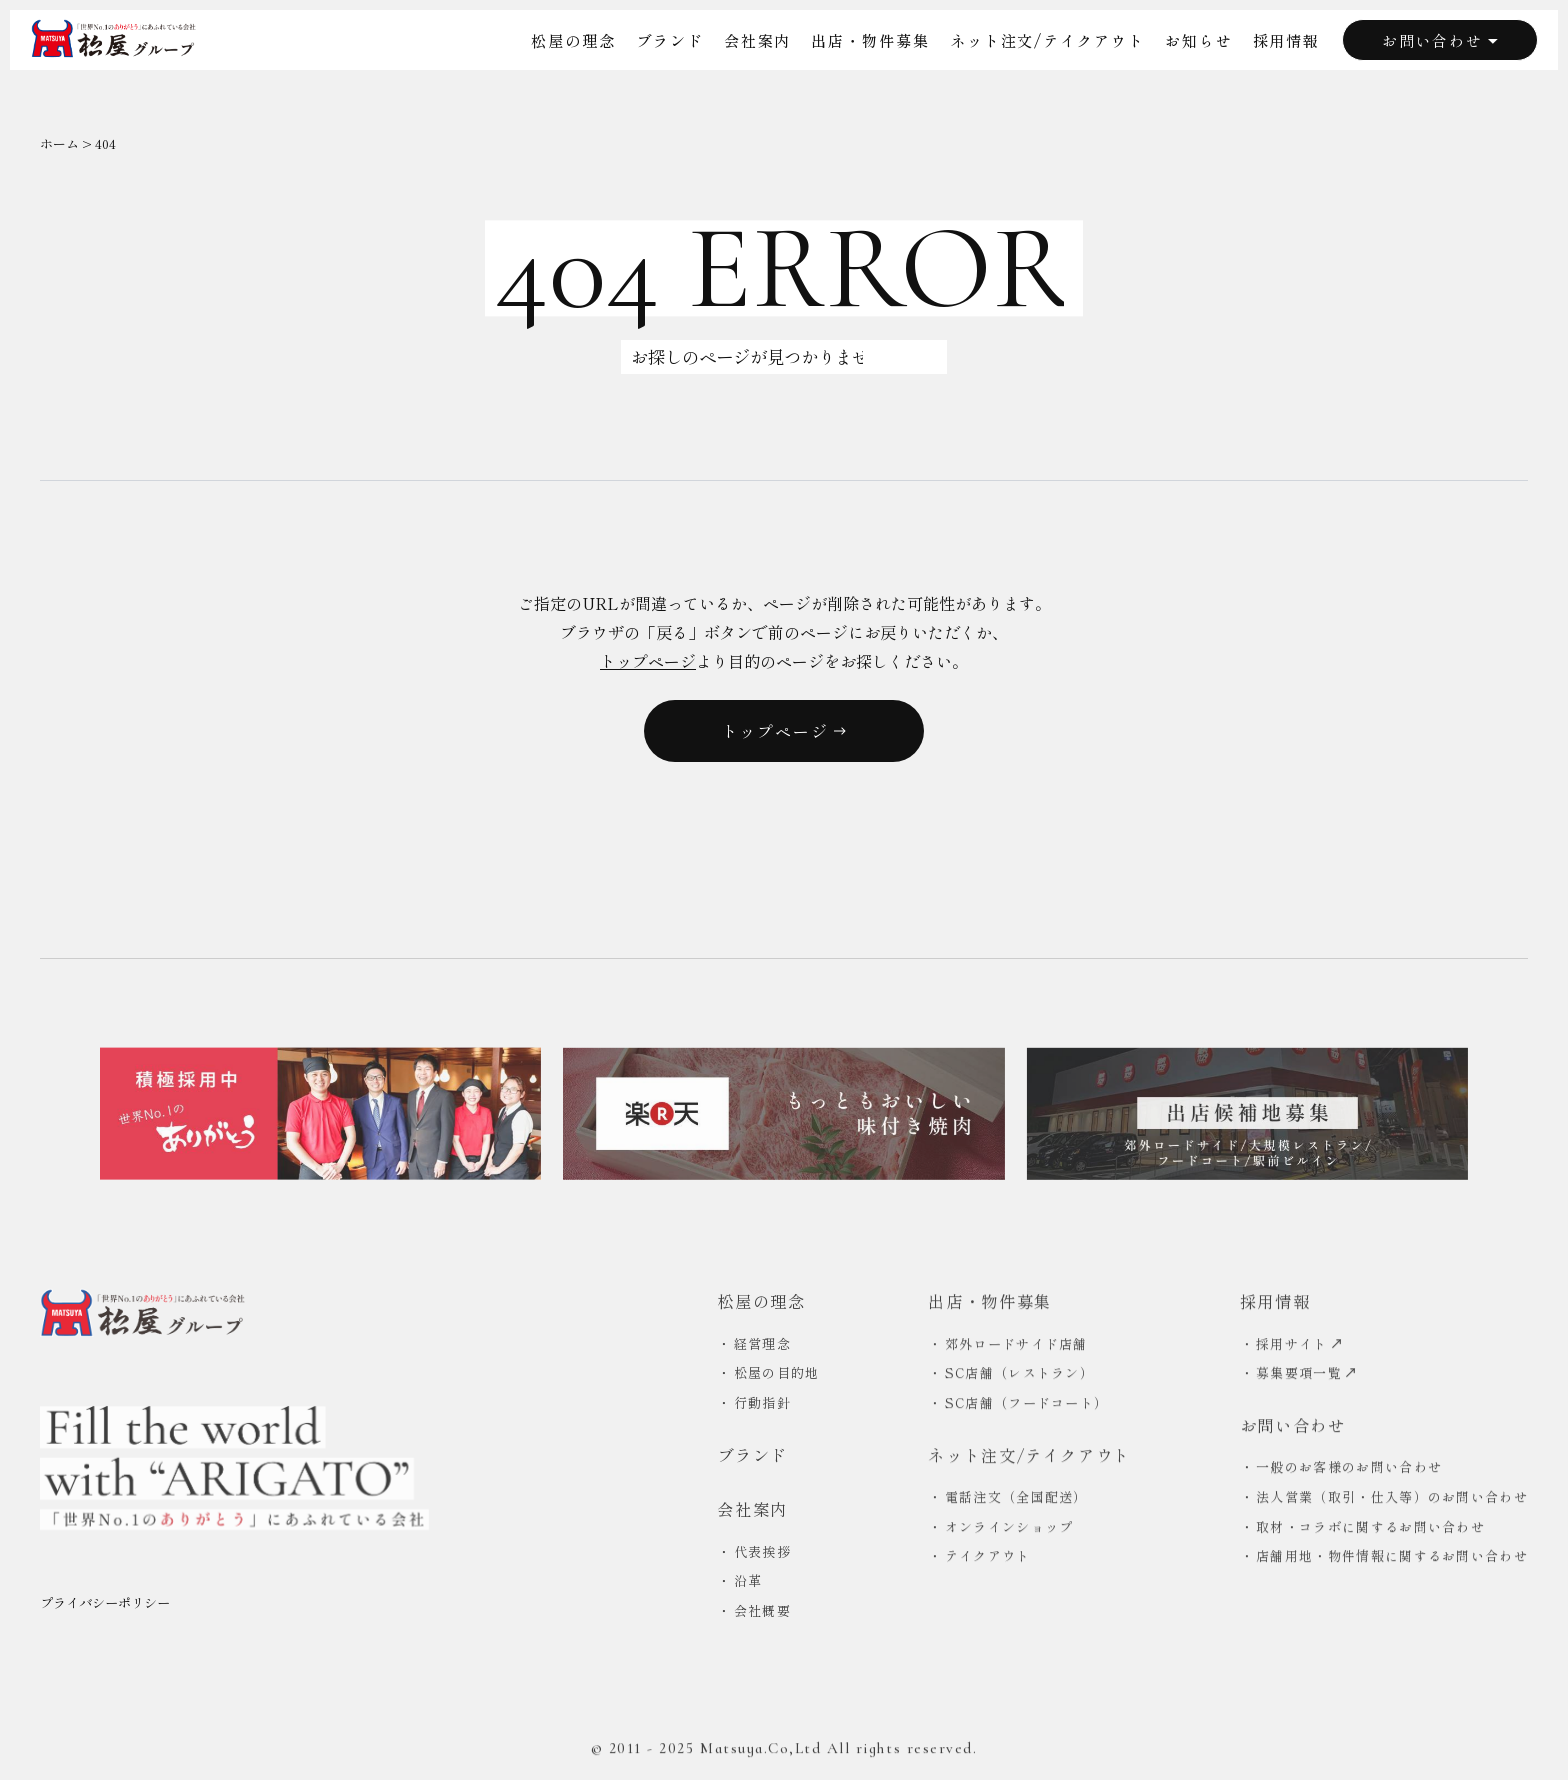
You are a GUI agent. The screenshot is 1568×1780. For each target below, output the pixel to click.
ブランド (670, 40)
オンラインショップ (1009, 1530)
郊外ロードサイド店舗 (1016, 1347)
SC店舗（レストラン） (1019, 1377)
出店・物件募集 (870, 40)
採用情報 (1287, 40)
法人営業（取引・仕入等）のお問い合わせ (1392, 1501)
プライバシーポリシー (105, 1609)
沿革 (748, 1584)
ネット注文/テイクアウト (1047, 40)
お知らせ (1199, 40)
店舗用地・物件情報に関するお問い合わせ (1392, 1560)
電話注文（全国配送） (1016, 1501)
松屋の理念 (573, 40)
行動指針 (762, 1406)
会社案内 (758, 40)
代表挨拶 (762, 1555)
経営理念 (762, 1347)
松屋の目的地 (777, 1377)
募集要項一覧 (1306, 1377)
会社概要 (762, 1614)
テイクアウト (988, 1560)
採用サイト (1299, 1347)
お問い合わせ (1440, 40)
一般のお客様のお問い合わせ (1349, 1471)
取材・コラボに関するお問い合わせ (1370, 1530)
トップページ (648, 661)
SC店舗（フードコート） (1027, 1407)
